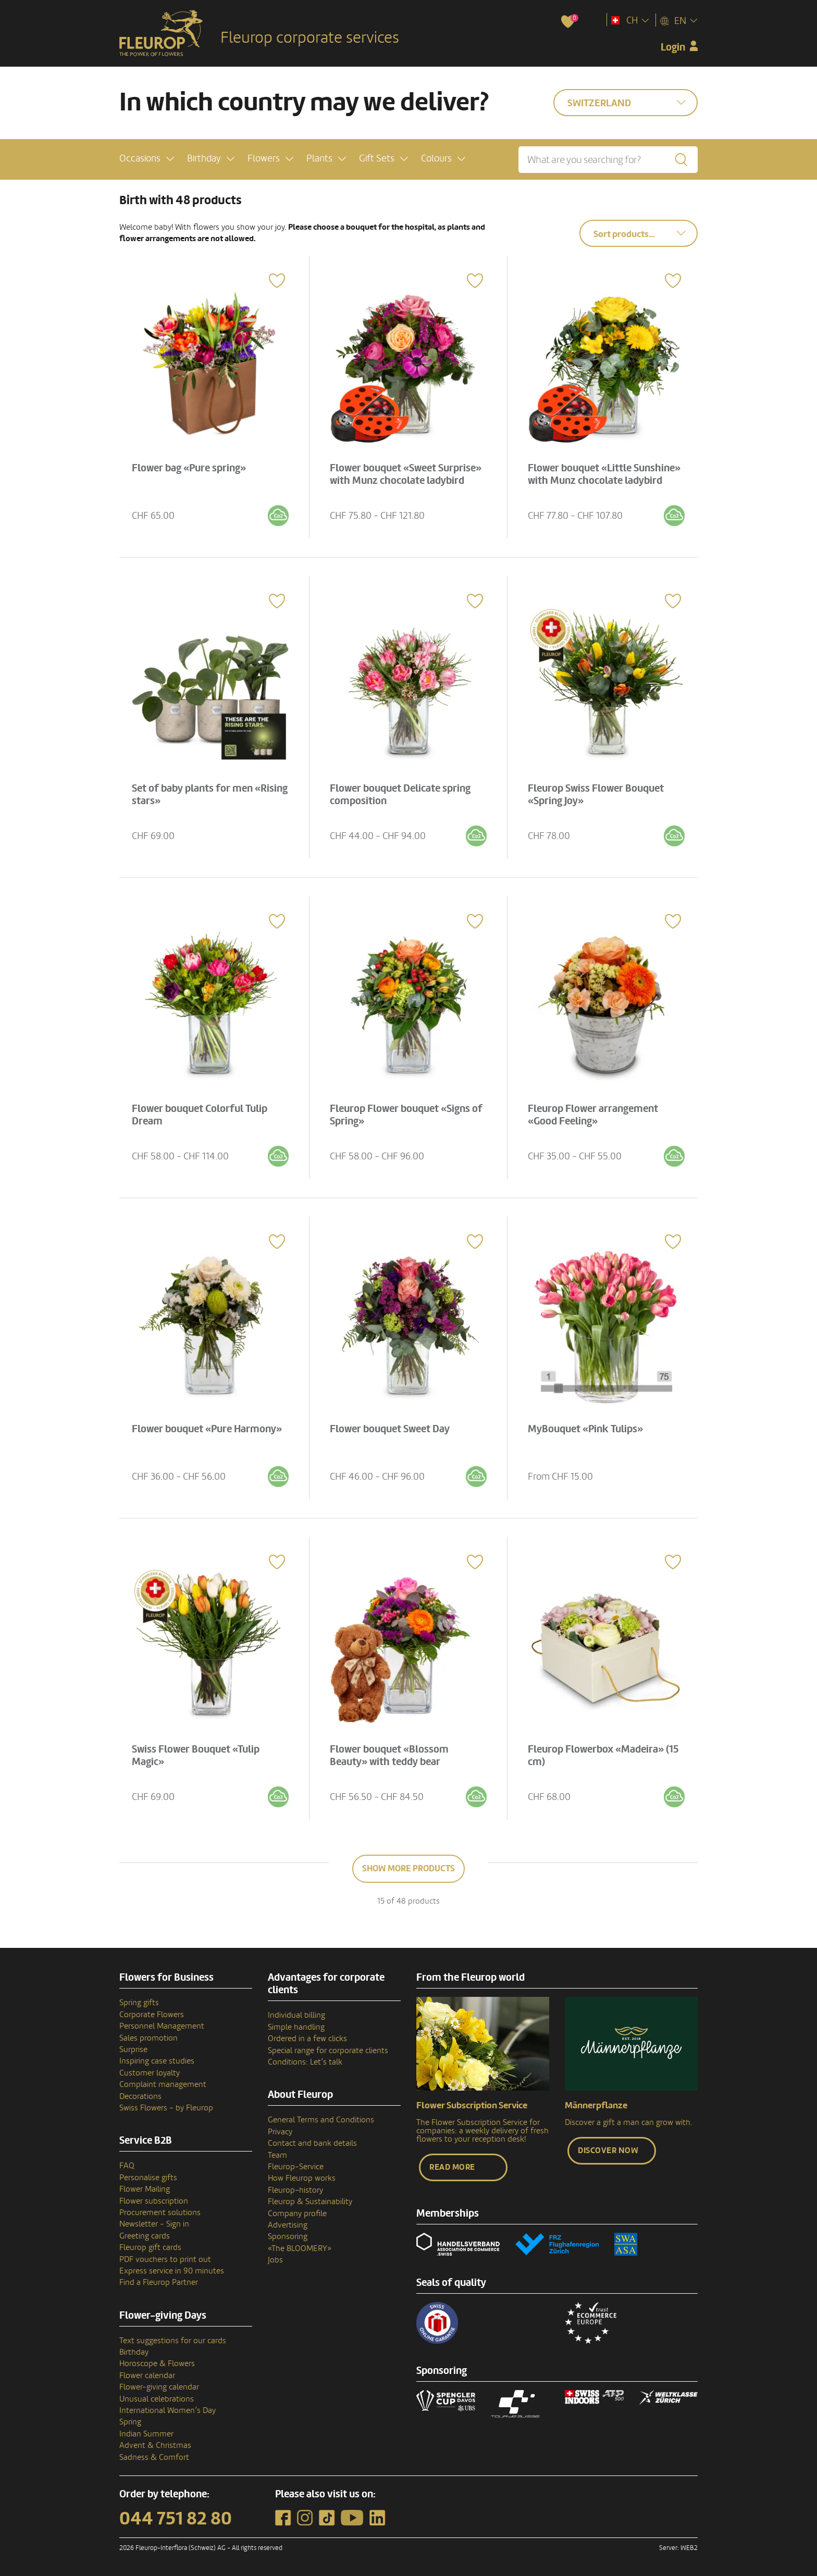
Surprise (133, 2049)
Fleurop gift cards (150, 2247)
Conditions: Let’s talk (305, 2062)
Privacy (280, 2131)
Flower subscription (153, 2201)
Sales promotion (148, 2038)
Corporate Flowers (151, 2014)
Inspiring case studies (156, 2061)
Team (277, 2155)
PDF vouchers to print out (165, 2259)
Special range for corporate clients (328, 2050)
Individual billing (296, 2015)
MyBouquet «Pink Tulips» (586, 1428)
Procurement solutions (160, 2212)
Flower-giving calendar (159, 2387)
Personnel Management (161, 2026)
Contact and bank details (312, 2143)
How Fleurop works (302, 2178)
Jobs (275, 2260)
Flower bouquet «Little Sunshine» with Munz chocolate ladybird (605, 473)
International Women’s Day (167, 2410)
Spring (130, 2422)
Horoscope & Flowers (157, 2363)
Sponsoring (287, 2236)
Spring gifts (139, 2002)
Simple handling (296, 2027)
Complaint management (162, 2084)
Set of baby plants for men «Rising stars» (193, 793)
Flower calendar (147, 2375)
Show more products (408, 1868)
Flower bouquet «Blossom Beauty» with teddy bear (390, 1754)
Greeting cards (144, 2236)
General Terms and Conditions (321, 2119)
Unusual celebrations (156, 2399)
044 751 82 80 (175, 2518)
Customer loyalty (149, 2073)
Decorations (140, 2096)
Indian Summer (146, 2434)
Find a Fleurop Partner (158, 2282)
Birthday (133, 2352)
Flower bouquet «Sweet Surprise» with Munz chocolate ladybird (406, 473)
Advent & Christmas (155, 2445)
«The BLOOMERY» (299, 2248)
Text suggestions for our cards (172, 2340)
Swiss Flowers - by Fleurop (166, 2107)
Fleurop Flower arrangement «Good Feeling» (594, 1114)
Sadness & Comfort (154, 2457)
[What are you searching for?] (608, 159)
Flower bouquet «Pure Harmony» (208, 1428)
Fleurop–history (295, 2190)
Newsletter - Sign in (154, 2224)
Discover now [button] (608, 2150)
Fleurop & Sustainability (310, 2201)
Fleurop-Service (296, 2166)
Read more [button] (452, 2167)
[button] (146, 158)
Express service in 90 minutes (171, 2270)
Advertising (287, 2225)
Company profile (297, 2213)
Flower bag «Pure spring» (190, 467)
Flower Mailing (144, 2189)
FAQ (126, 2165)
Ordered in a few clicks (307, 2038)
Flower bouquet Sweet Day (391, 1428)
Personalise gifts (148, 2177)
